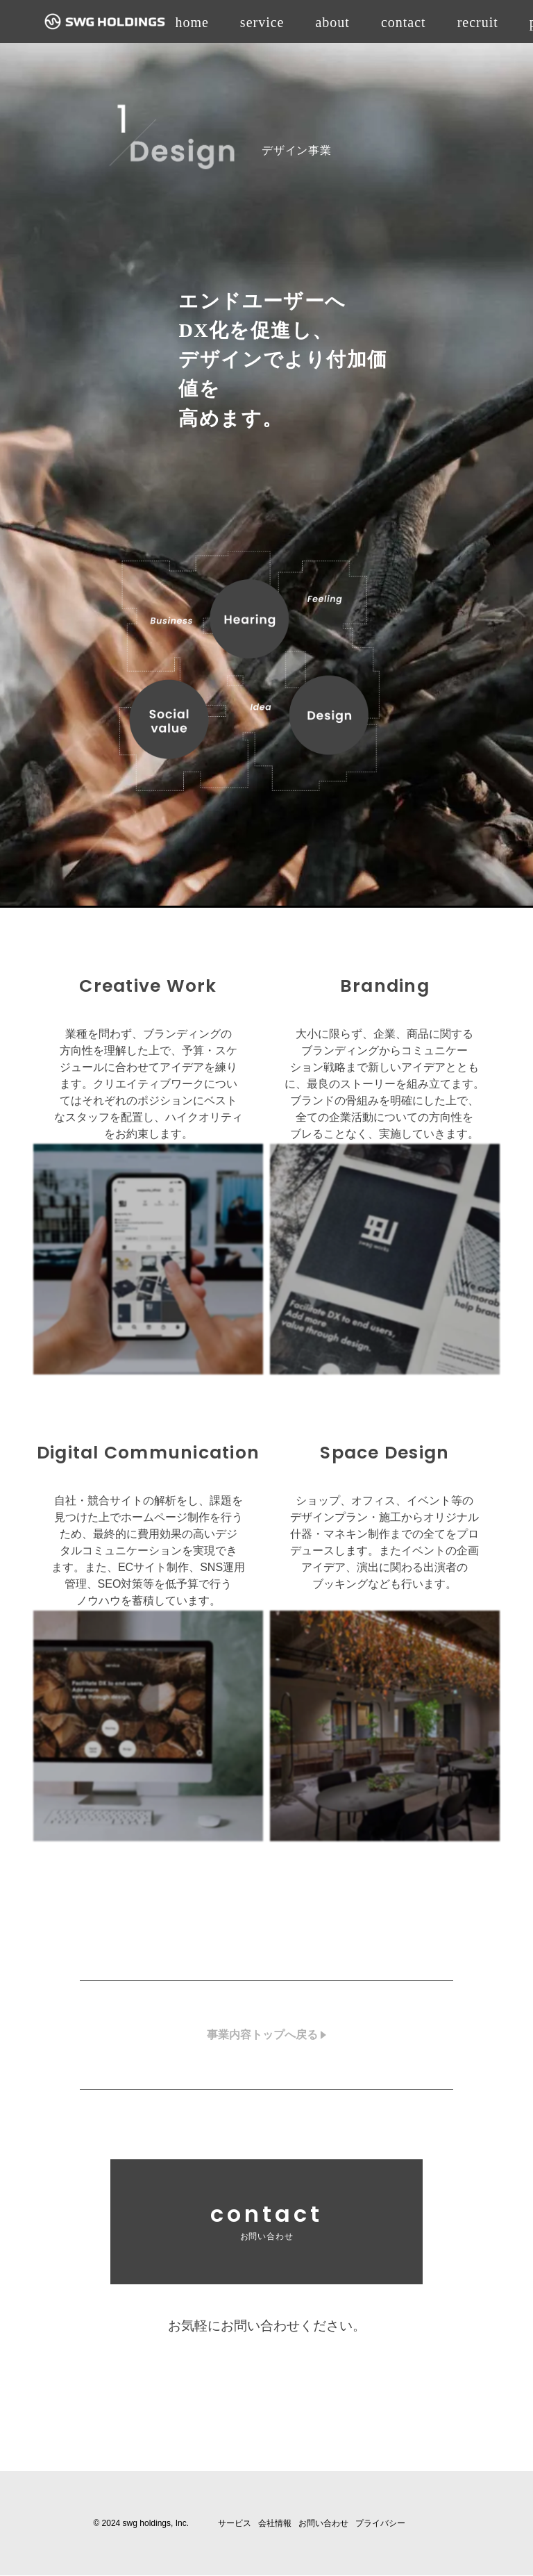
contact (403, 22)
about (332, 22)
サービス (234, 2524)
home (191, 22)
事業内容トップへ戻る (262, 2035)
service (262, 22)
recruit (477, 22)
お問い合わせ (323, 2524)
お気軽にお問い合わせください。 (266, 2326)
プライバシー (380, 2524)
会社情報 (274, 2524)
